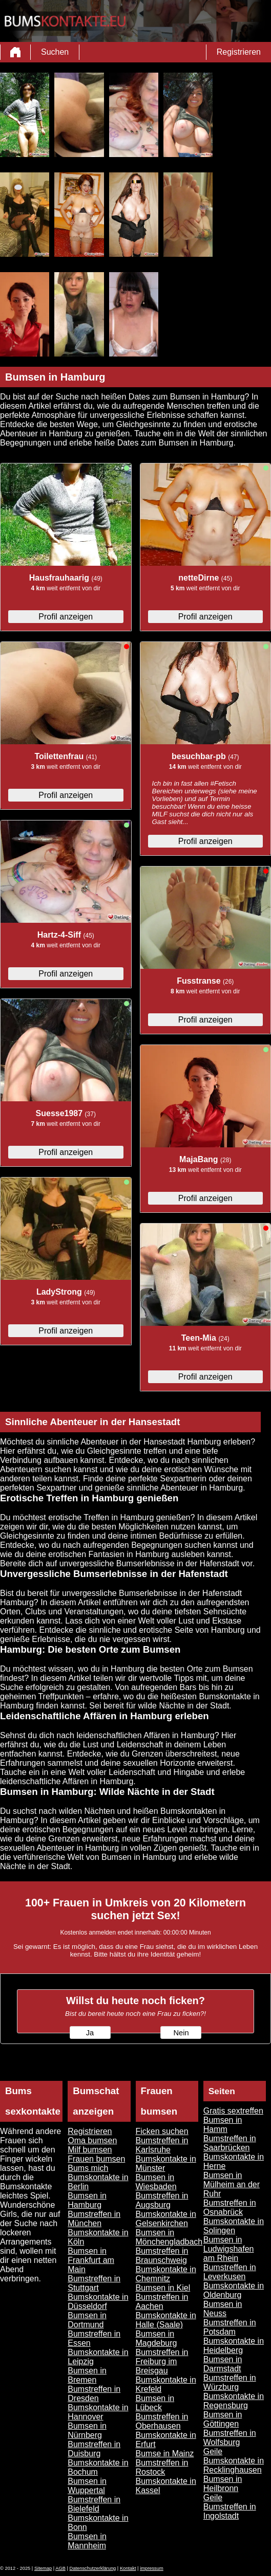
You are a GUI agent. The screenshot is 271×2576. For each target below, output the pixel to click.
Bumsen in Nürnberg (87, 2430)
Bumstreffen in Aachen (162, 2302)
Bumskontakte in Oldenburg (233, 2290)
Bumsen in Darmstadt (222, 2364)
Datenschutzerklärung (93, 2568)
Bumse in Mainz (165, 2453)
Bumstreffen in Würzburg (229, 2382)
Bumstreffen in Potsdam (229, 2327)
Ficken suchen (162, 2131)
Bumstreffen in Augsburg (162, 2200)
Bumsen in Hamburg (87, 2200)
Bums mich (88, 2168)
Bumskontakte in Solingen (233, 2226)
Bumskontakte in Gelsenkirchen (166, 2219)
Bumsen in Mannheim (87, 2541)
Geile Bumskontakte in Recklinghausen (233, 2460)
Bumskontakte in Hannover (98, 2412)
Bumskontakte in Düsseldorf (98, 2302)
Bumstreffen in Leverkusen (229, 2272)
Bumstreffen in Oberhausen (162, 2421)
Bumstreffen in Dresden (94, 2394)
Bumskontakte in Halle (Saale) (166, 2320)
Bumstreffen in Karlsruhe (162, 2145)
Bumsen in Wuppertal (87, 2486)
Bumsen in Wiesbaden (156, 2182)
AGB (60, 2568)
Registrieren (239, 52)
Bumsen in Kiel (163, 2287)
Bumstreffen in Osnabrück (229, 2207)
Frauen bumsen (96, 2159)
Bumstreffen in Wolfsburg (229, 2438)
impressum (151, 2568)
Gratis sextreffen (233, 2110)
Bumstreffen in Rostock (162, 2467)
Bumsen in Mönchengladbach (169, 2237)
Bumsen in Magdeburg (156, 2338)
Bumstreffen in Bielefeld (94, 2504)
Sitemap (43, 2568)
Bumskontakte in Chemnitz (166, 2274)
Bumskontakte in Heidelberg (233, 2346)
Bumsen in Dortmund (87, 2320)
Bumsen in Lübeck (155, 2403)
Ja (90, 2033)
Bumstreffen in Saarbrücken (229, 2143)
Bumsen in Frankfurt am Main (91, 2260)
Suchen (55, 52)
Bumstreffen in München (94, 2219)
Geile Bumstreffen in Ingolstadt (229, 2506)
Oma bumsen (92, 2140)
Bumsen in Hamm (222, 2125)
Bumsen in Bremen (87, 2375)
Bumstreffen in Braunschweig (162, 2255)
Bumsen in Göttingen (222, 2419)
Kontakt (128, 2568)
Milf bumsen (90, 2149)
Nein (181, 2033)
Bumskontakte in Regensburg (233, 2401)
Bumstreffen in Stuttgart (94, 2283)
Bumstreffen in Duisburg (94, 2449)
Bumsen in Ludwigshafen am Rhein (228, 2248)
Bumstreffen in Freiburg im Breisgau (162, 2361)
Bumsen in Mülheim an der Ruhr (231, 2184)
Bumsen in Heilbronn (222, 2484)
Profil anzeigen (65, 616)
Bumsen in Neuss (222, 2309)
